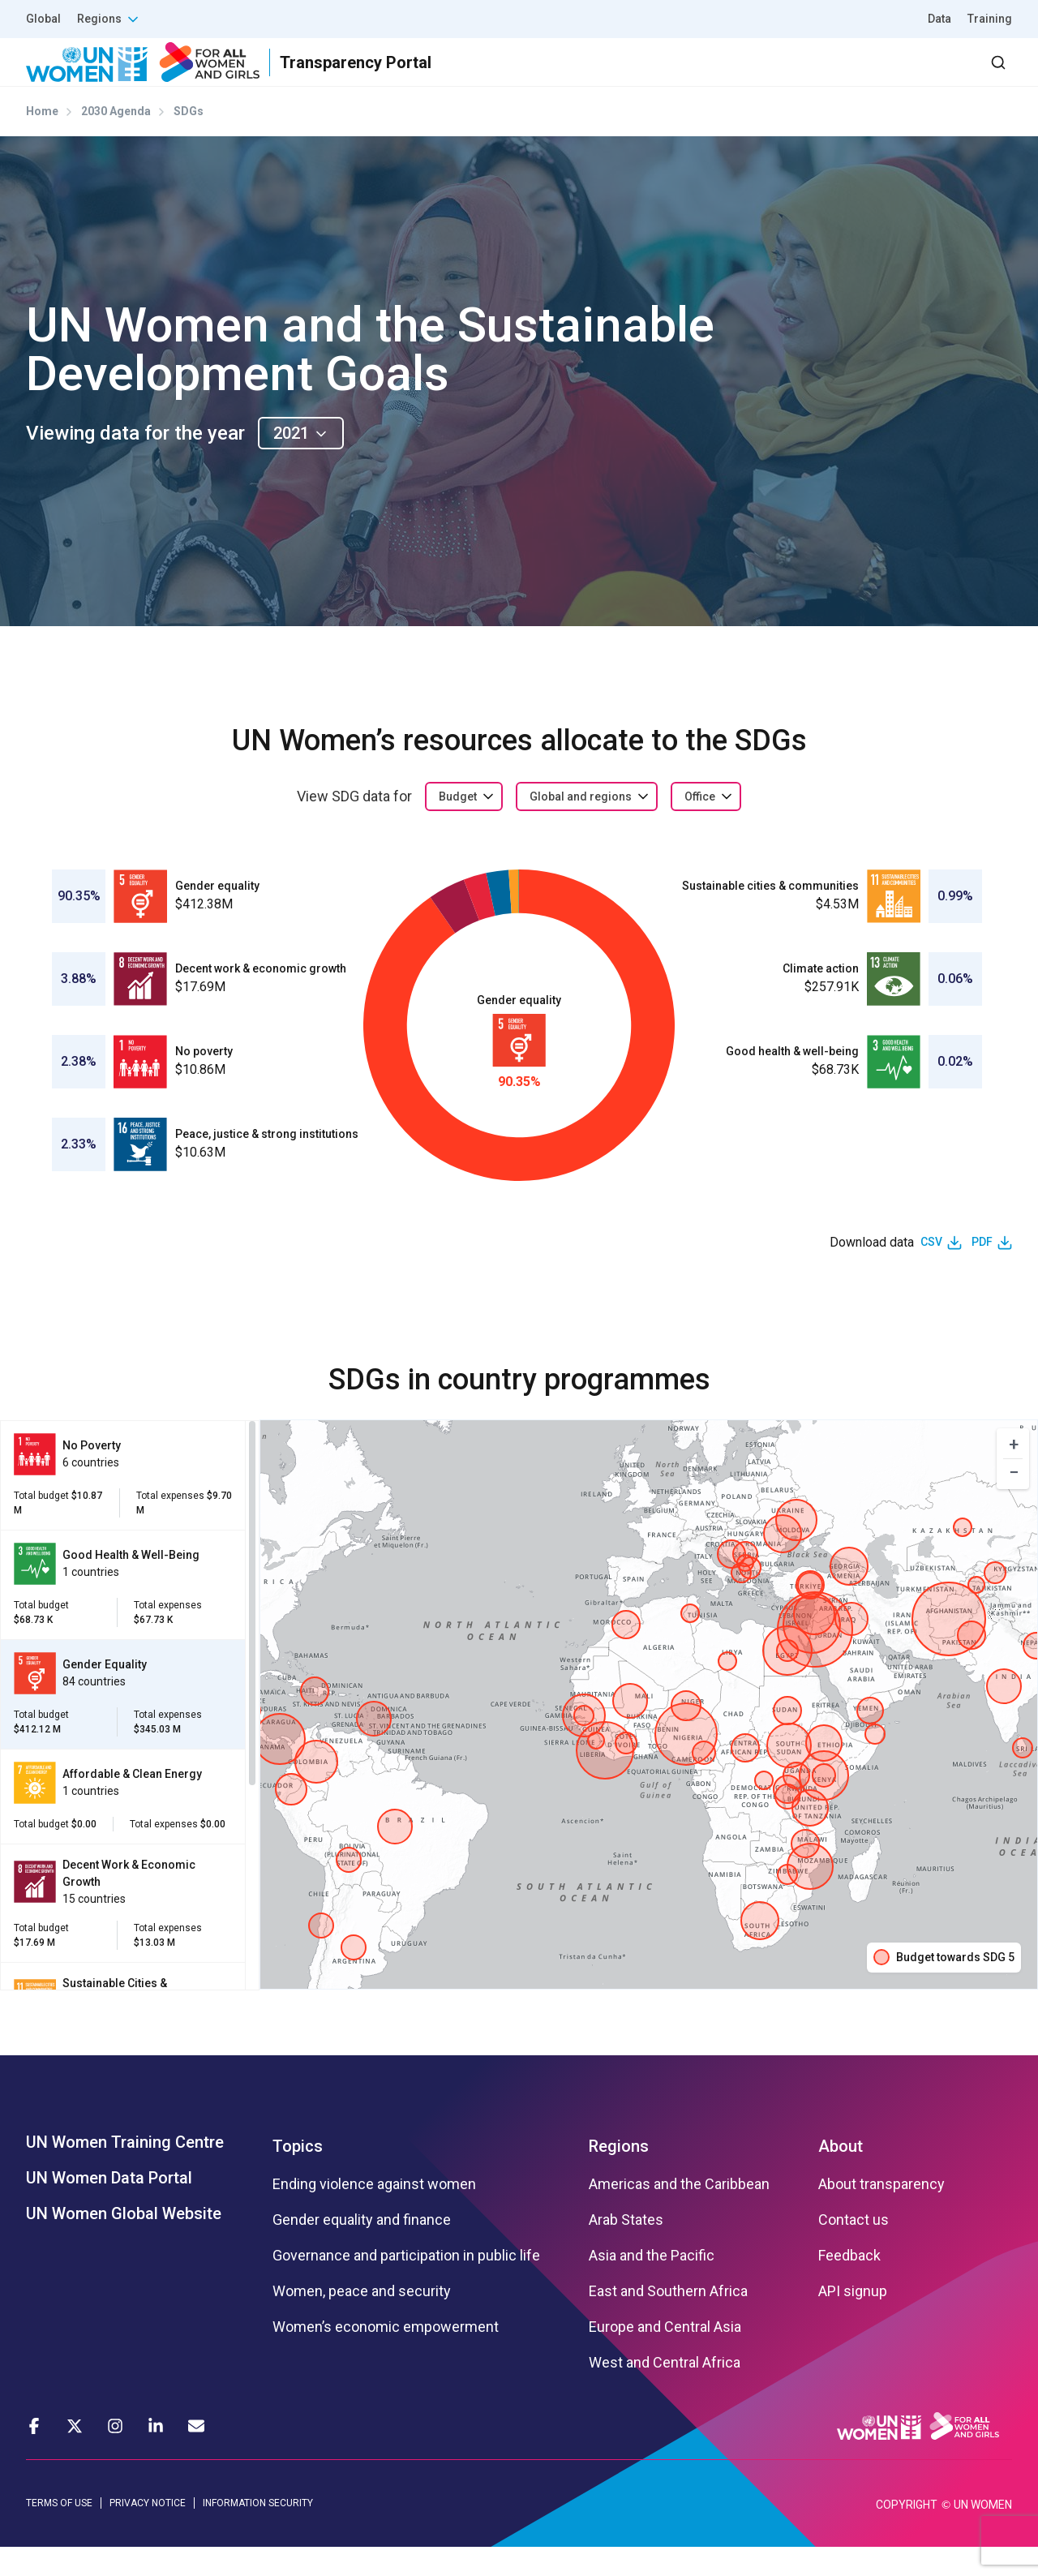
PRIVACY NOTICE (147, 2532)
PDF (982, 1270)
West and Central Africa (664, 2391)
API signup (852, 2319)
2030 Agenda (794, 76)
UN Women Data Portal (109, 2206)
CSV (931, 1270)
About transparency (881, 2212)
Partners (688, 76)
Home (42, 140)
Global (43, 18)
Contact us (853, 2248)
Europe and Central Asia (665, 2355)
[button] (1013, 1473)
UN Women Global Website (123, 2242)
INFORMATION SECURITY (258, 2532)
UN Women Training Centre (125, 2170)
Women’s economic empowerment (385, 2355)
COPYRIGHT (906, 2533)
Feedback (849, 2284)
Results (601, 76)
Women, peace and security (361, 2319)
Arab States (626, 2248)
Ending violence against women (374, 2212)
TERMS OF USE (59, 2532)
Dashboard (918, 76)
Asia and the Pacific (651, 2284)
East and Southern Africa (668, 2319)
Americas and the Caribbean (679, 2212)
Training (989, 18)
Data (939, 18)
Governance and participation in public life (406, 2284)
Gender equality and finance (361, 2248)
